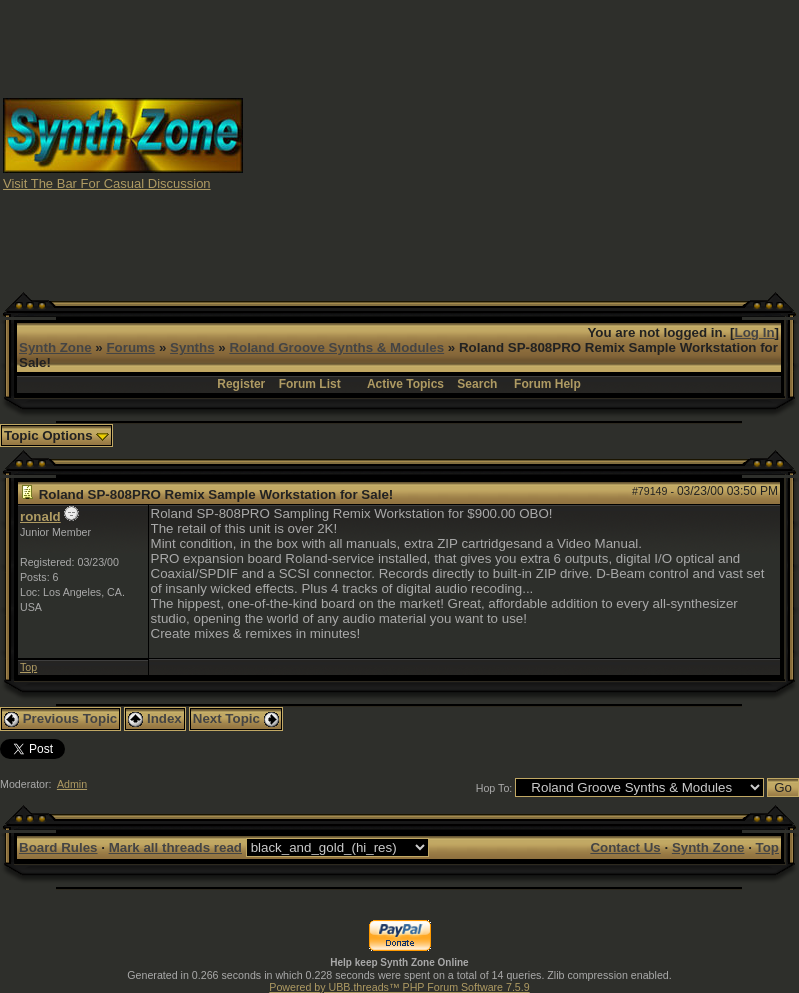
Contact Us (625, 847)
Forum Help (547, 384)
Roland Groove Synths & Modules (336, 347)
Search (477, 384)
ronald (40, 516)
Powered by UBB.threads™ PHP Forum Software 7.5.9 (399, 987)
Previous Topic (60, 718)
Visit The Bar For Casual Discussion (107, 183)
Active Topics (405, 384)
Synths (192, 347)
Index (155, 718)
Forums (130, 347)
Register (241, 384)
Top (28, 667)
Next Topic (236, 718)
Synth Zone (55, 347)
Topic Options (56, 435)
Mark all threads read (175, 847)
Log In (755, 332)
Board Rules (58, 847)
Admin (72, 784)
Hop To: (494, 788)
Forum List (310, 384)
